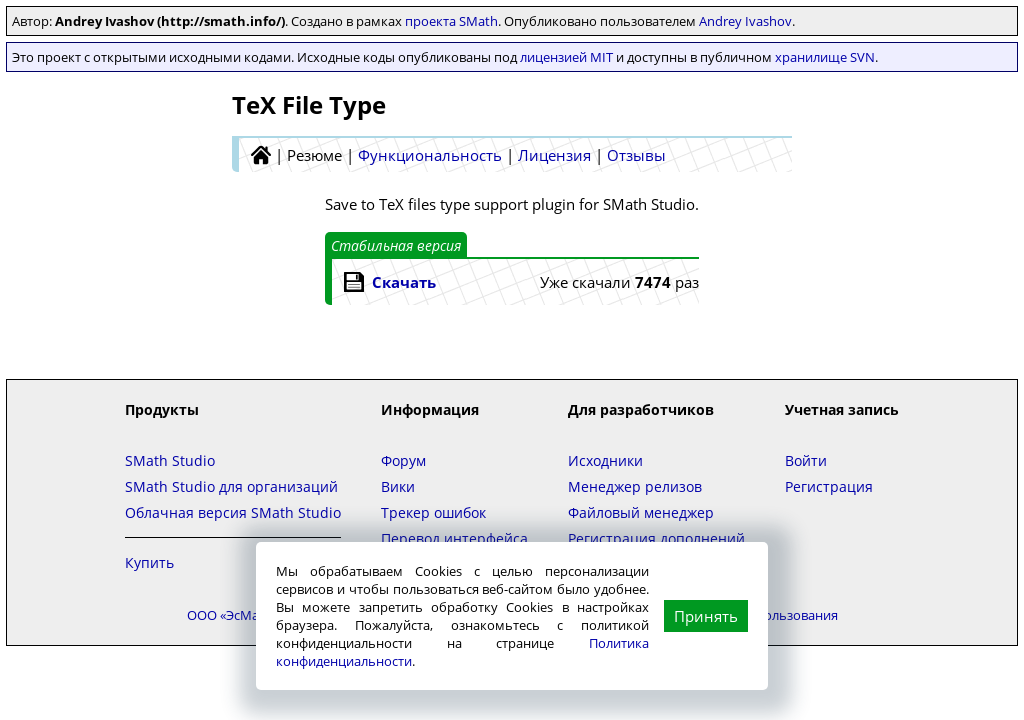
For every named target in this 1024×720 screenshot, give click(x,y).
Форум (403, 460)
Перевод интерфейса (454, 538)
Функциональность (430, 155)
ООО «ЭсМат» (229, 615)
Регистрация (829, 486)
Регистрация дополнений (656, 538)
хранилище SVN (825, 57)
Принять (706, 616)
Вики (398, 486)
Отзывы (636, 155)
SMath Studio (170, 460)
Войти (806, 460)
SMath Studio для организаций (231, 486)
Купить (149, 562)
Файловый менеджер (641, 512)
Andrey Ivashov (745, 21)
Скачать (404, 282)
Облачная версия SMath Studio (233, 512)
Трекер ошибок (433, 512)
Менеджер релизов (635, 486)
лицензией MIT (566, 57)
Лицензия (554, 155)
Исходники (605, 460)
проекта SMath (451, 21)
